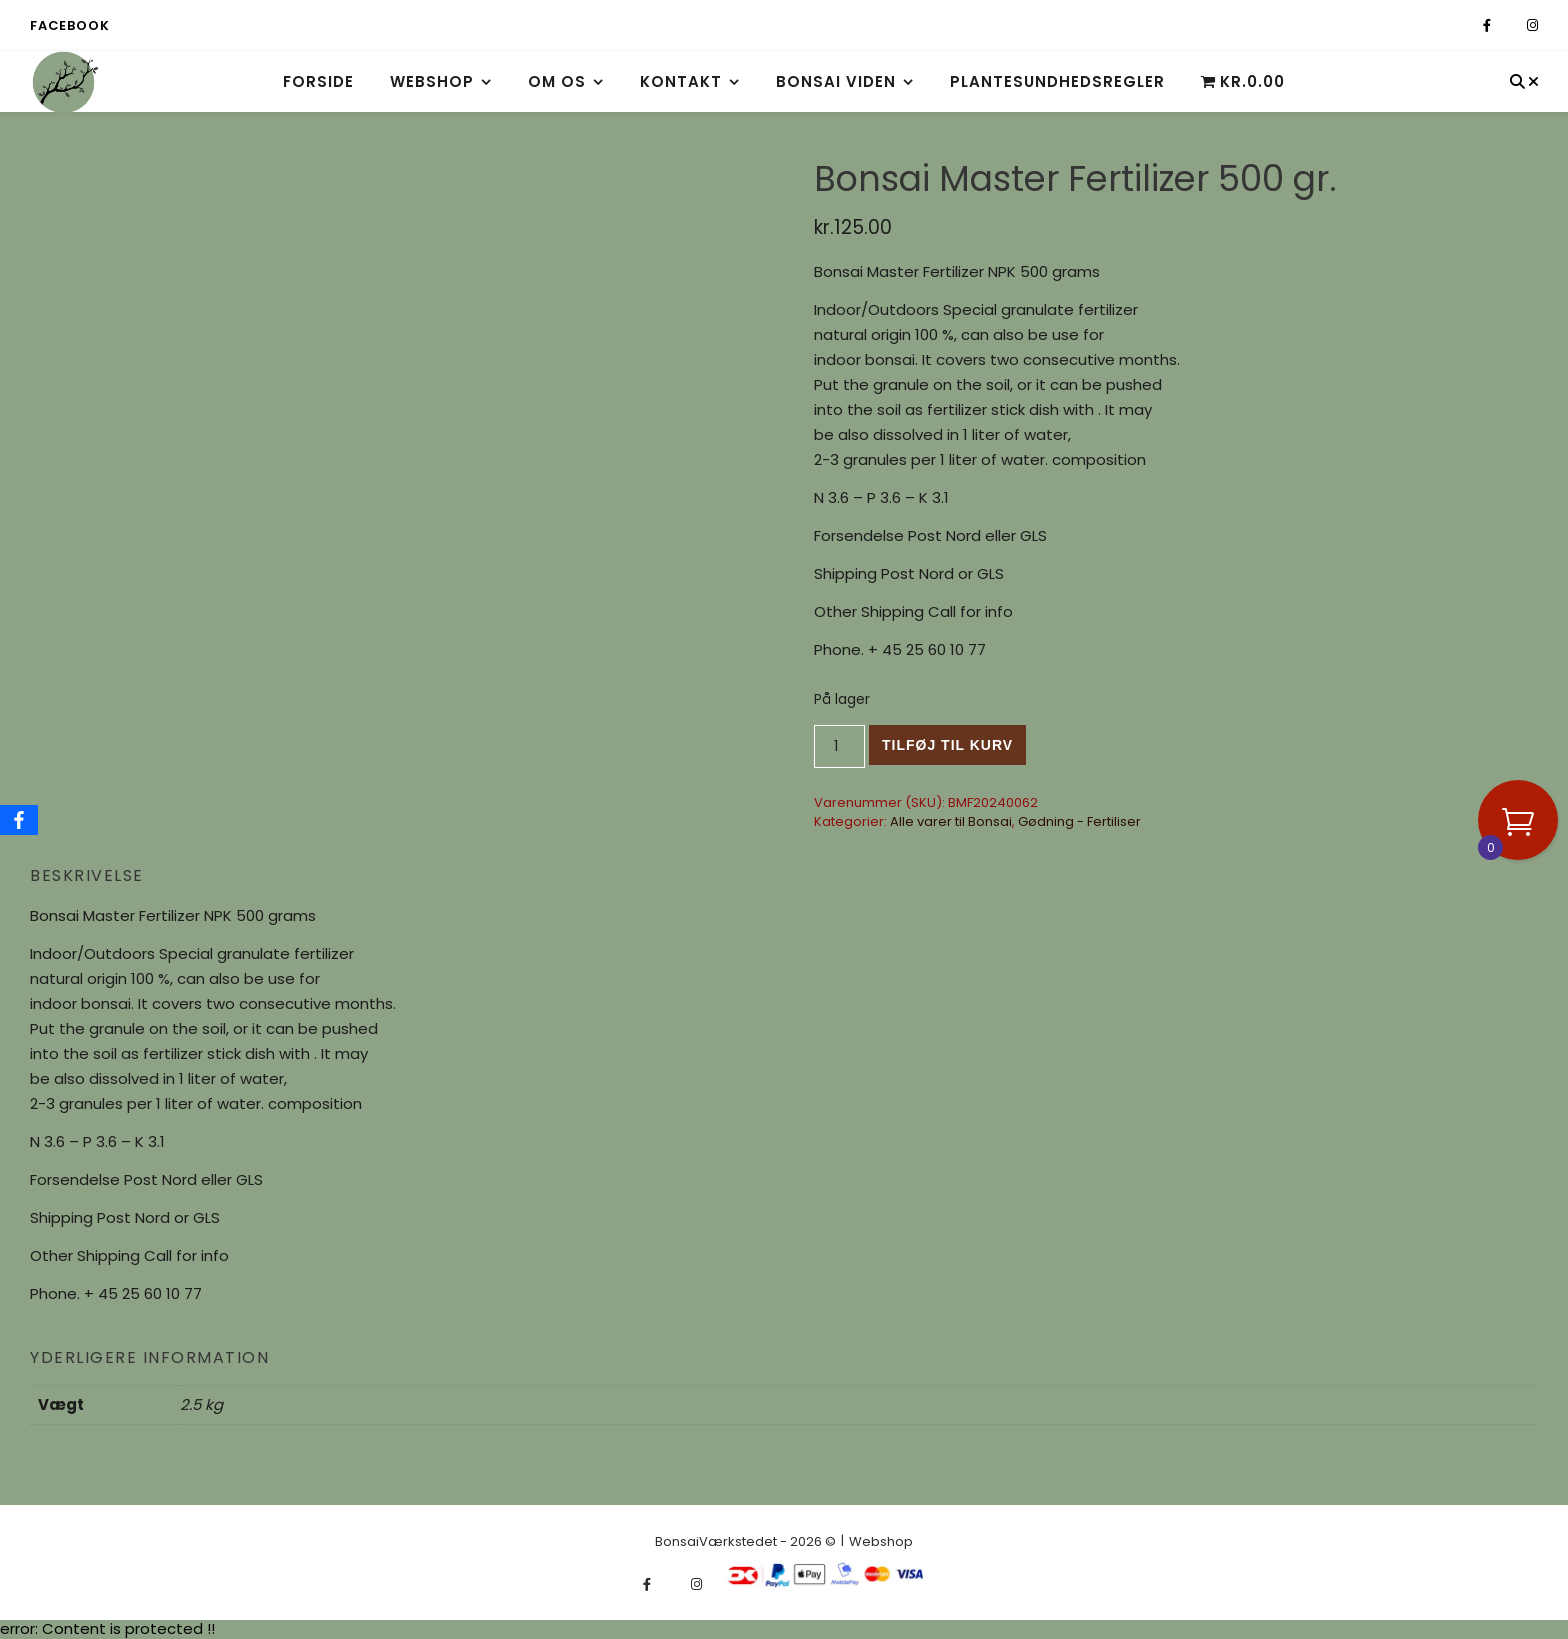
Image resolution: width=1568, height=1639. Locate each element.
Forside (318, 81)
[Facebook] (19, 820)
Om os (557, 81)
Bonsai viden (836, 81)
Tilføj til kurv (947, 745)
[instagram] (1532, 25)
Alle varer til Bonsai (951, 821)
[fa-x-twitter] (1510, 25)
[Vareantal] (839, 746)
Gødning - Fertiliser (1079, 821)
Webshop (432, 81)
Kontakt (681, 81)
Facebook (69, 25)
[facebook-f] (1488, 25)
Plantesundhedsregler (1057, 81)
